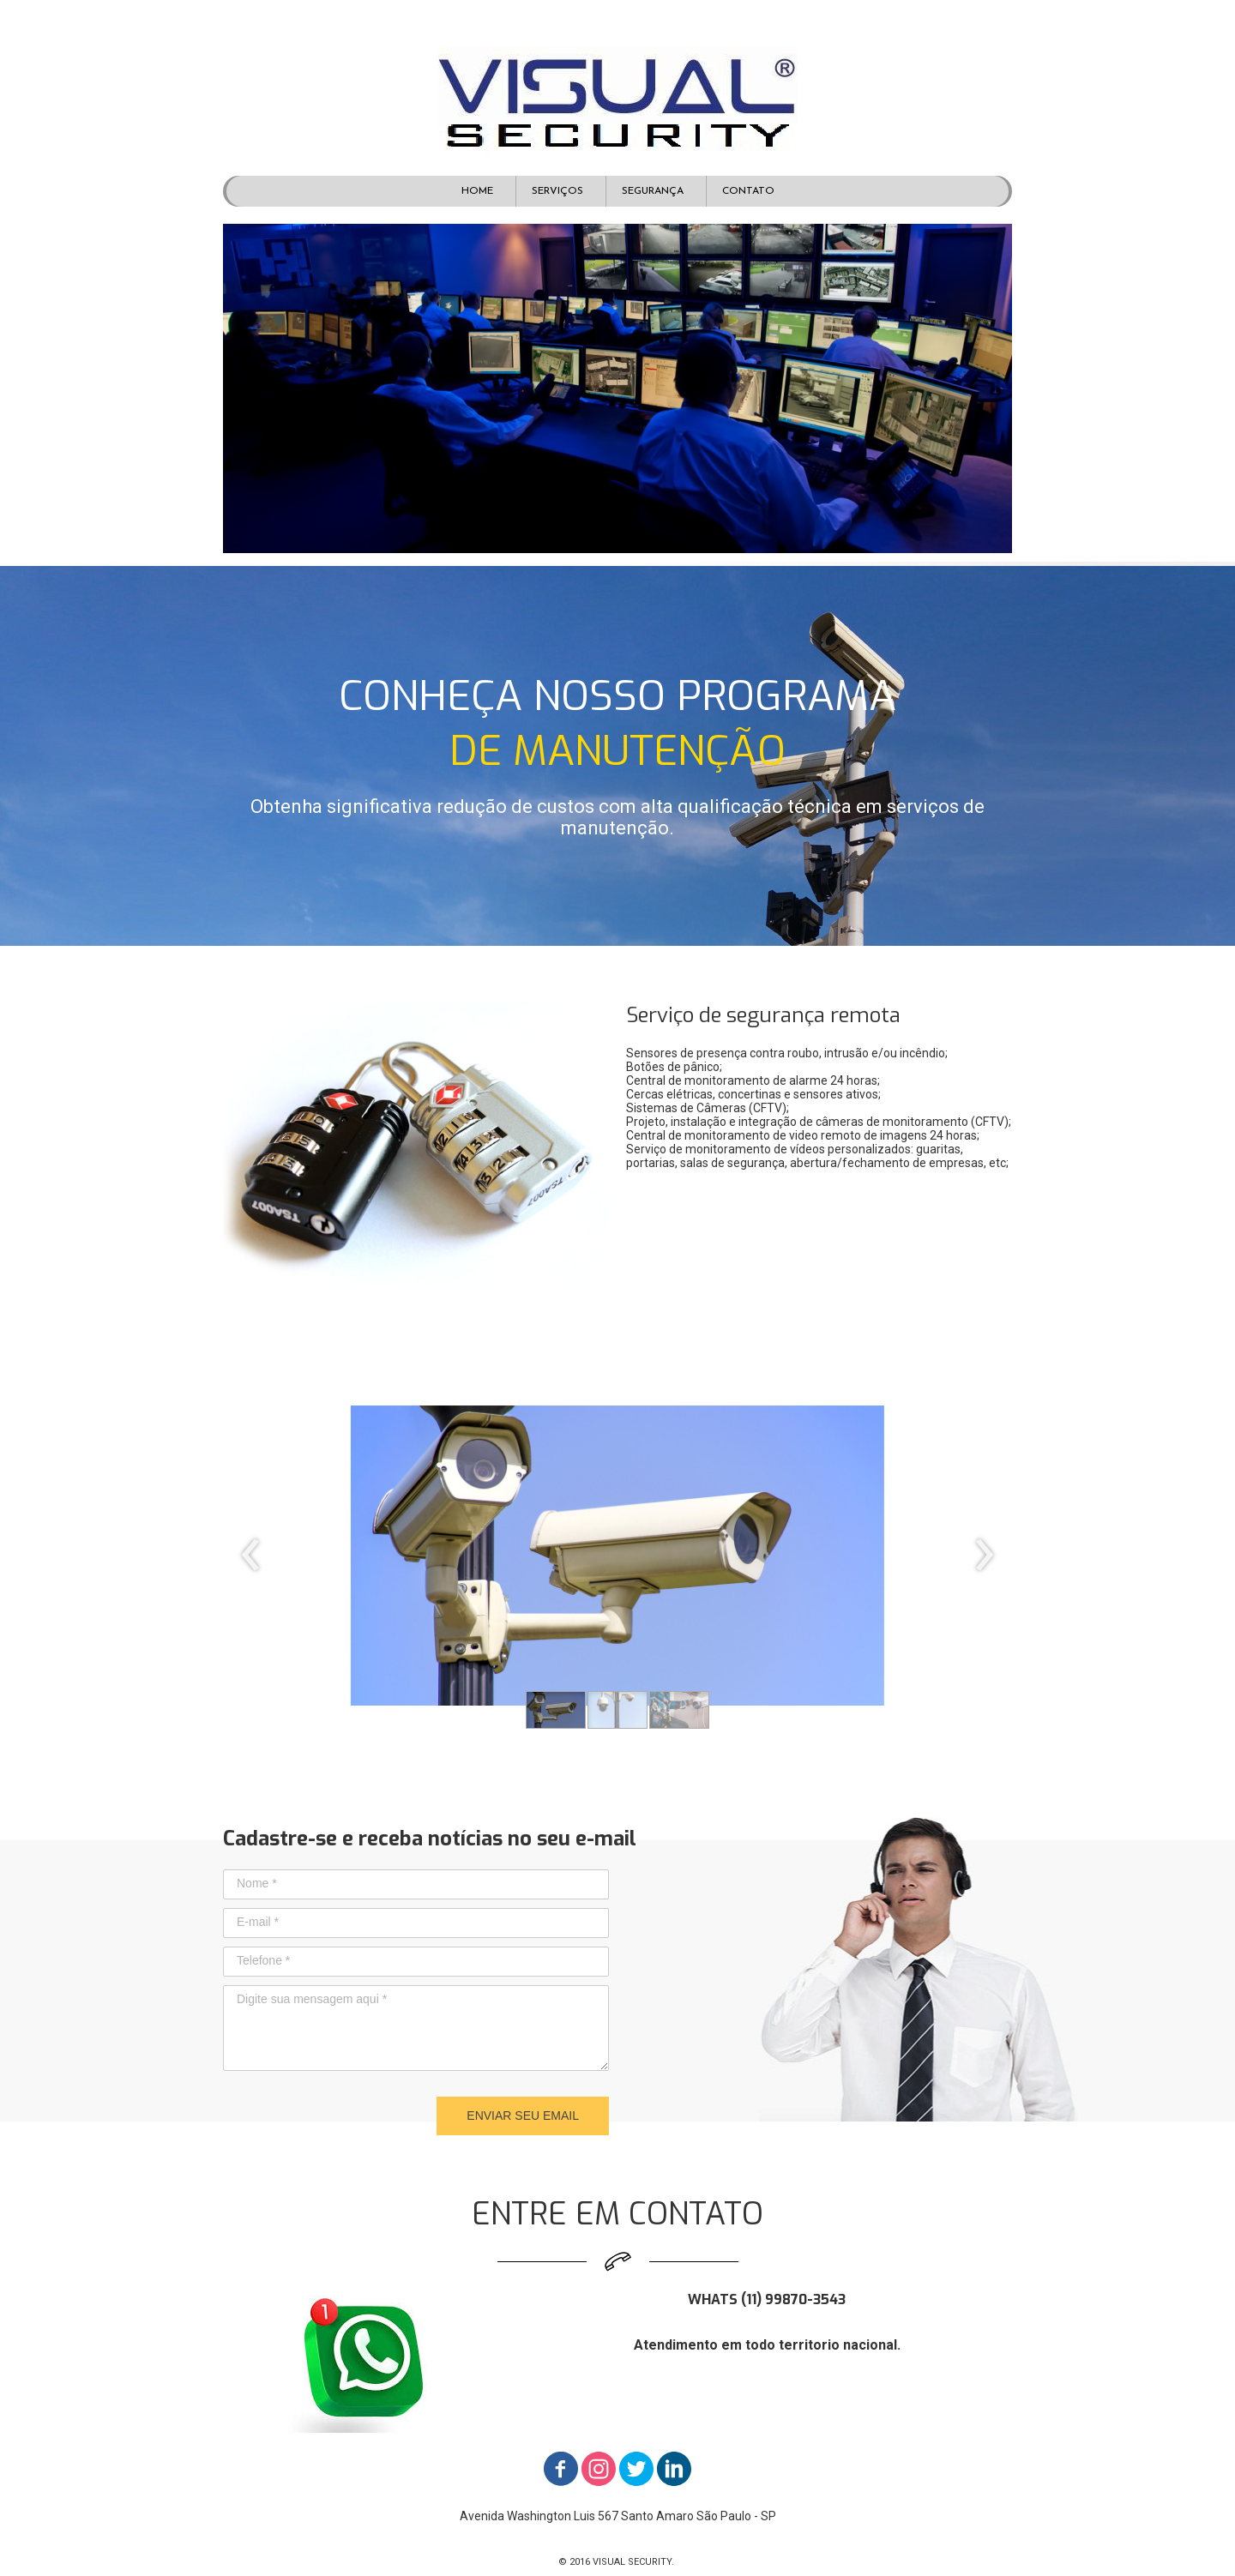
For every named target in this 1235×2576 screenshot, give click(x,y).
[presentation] (251, 1555)
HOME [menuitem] (477, 191)
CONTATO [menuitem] (748, 191)
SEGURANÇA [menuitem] (653, 191)
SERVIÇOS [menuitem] (557, 191)
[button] (556, 1710)
